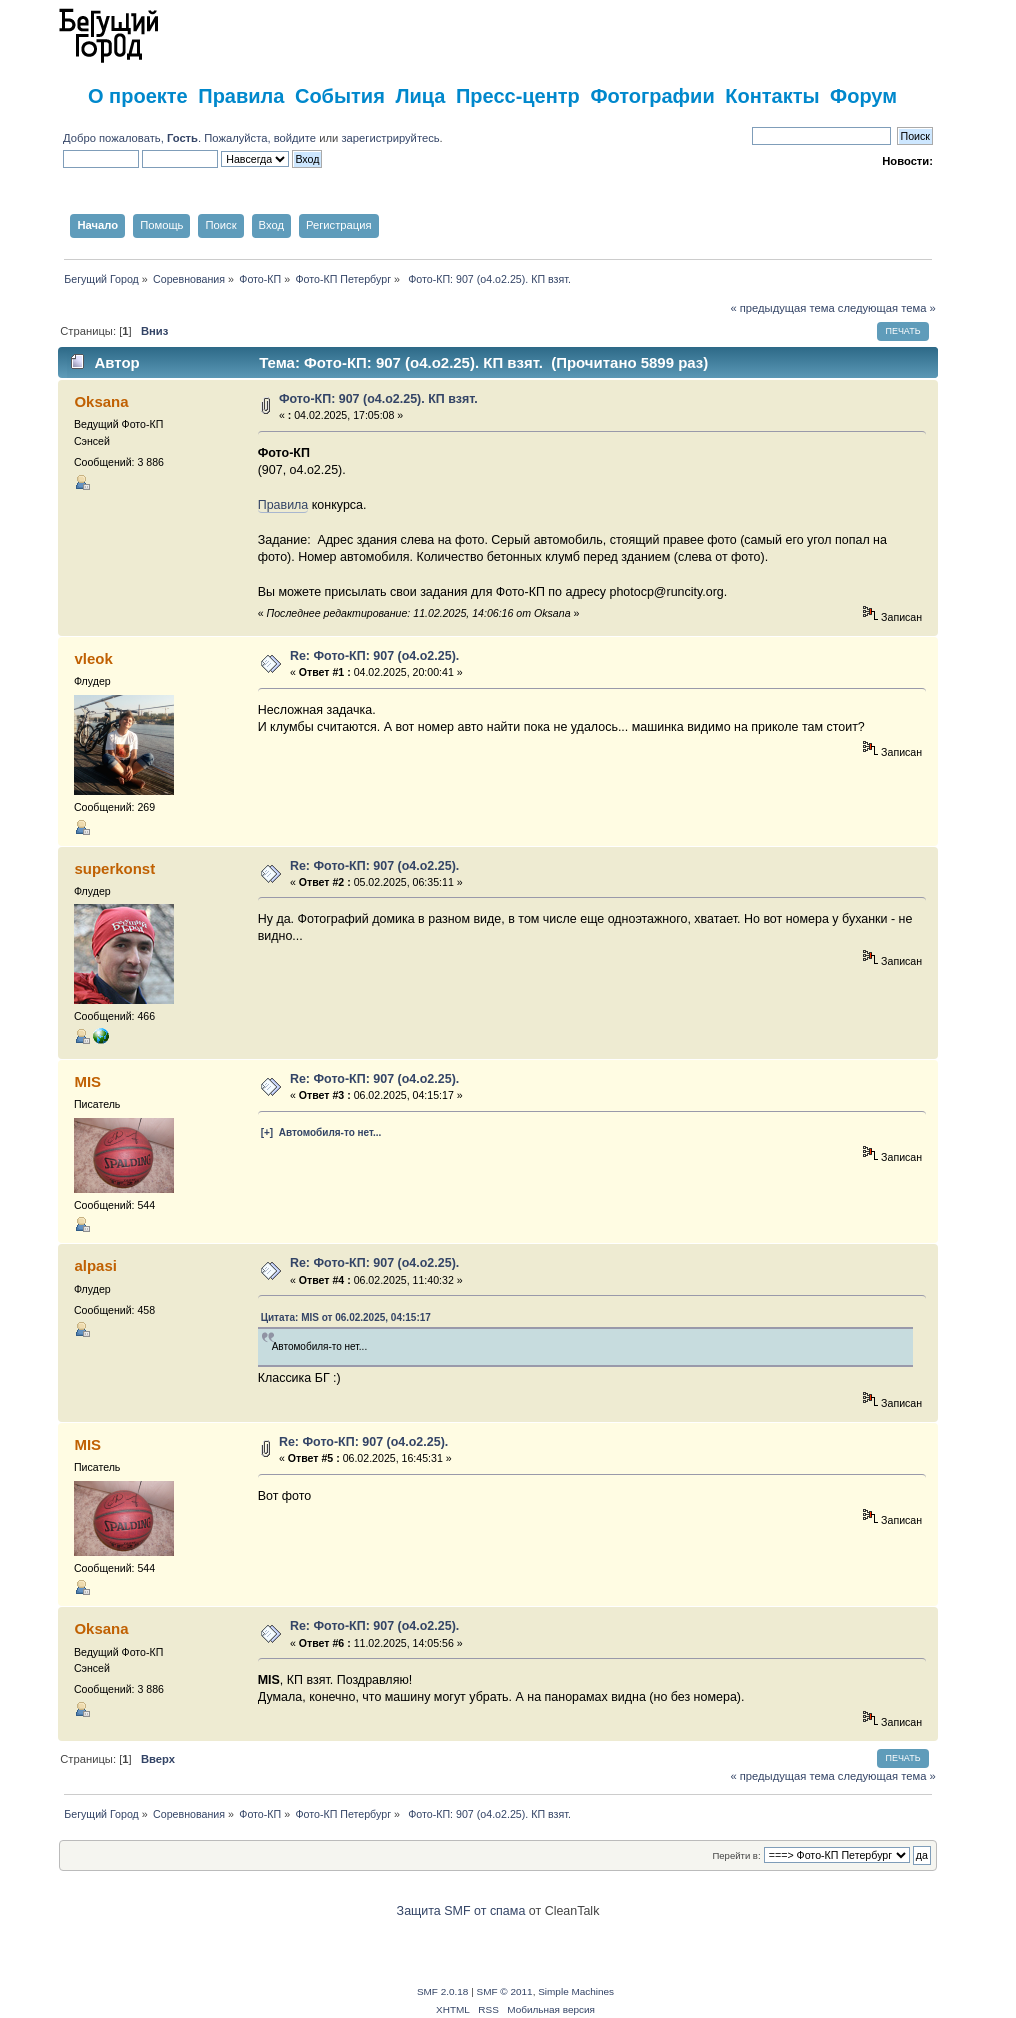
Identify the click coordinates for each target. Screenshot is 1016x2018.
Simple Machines (576, 1991)
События (340, 96)
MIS (87, 1081)
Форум (863, 96)
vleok (93, 658)
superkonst (114, 868)
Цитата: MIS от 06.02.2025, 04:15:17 (346, 1317)
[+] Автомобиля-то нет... (321, 1132)
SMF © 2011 (505, 1991)
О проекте (138, 96)
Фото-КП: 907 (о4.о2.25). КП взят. (378, 399)
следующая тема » (887, 308)
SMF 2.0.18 (443, 1991)
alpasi (95, 1265)
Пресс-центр (518, 96)
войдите (295, 138)
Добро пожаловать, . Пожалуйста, (168, 138)
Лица (420, 96)
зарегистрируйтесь (390, 138)
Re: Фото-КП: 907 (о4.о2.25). (374, 656)
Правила (241, 96)
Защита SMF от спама (461, 1911)
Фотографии (652, 96)
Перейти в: (736, 1855)
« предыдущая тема (782, 308)
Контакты (772, 96)
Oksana (101, 401)
